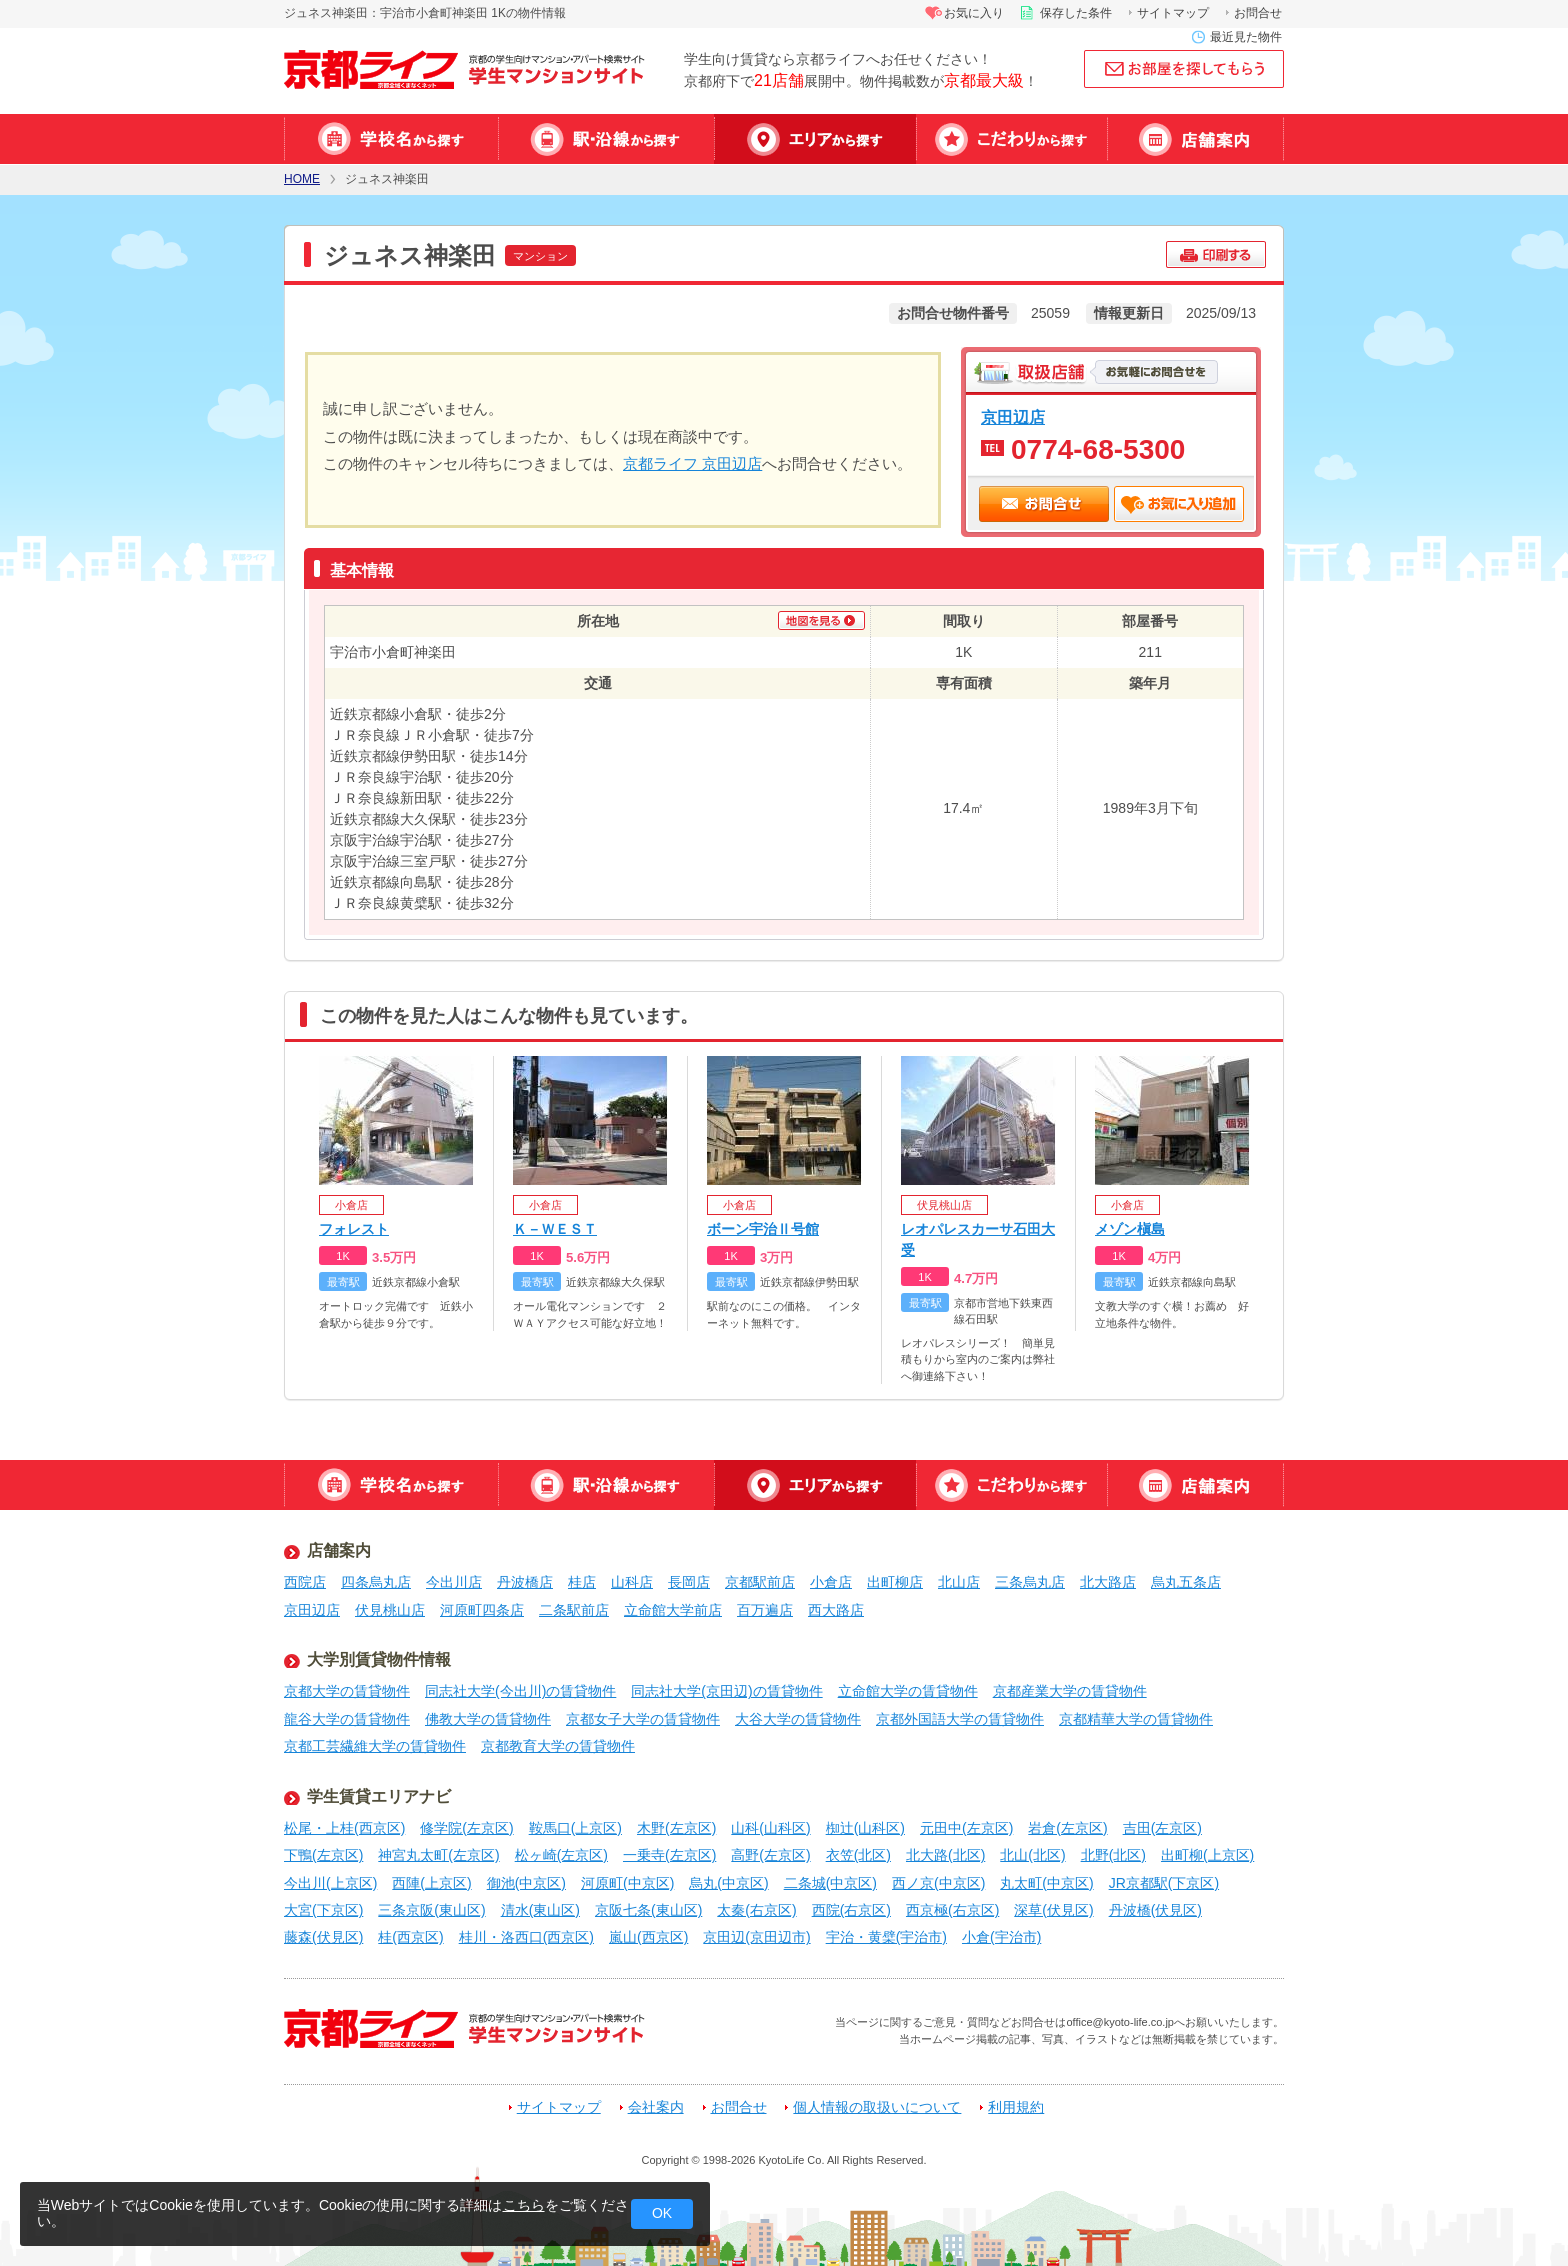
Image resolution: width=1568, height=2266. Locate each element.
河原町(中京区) (627, 1883)
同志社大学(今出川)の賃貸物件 (520, 1691)
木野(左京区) (676, 1828)
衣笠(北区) (858, 1855)
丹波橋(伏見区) (1155, 1910)
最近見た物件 (1246, 37)
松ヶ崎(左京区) (561, 1855)
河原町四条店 (482, 1610)
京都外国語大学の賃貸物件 (960, 1719)
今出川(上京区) (330, 1883)
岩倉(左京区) (1067, 1828)
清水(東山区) (540, 1910)
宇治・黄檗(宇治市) (886, 1937)
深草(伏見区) (1053, 1910)
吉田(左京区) (1162, 1828)
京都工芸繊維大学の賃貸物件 (375, 1746)
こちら (524, 2205)
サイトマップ (1173, 13)
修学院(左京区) (466, 1828)
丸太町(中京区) (1046, 1883)
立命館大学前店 (673, 1610)
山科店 (632, 1582)
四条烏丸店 (376, 1582)
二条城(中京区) (830, 1883)
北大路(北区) (945, 1855)
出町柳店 (895, 1582)
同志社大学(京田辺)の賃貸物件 (726, 1691)
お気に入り (974, 13)
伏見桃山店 (390, 1610)
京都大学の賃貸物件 (347, 1691)
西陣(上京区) (431, 1883)
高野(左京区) (770, 1855)
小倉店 (831, 1582)
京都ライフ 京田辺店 (692, 463)
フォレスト (354, 1229)
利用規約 (1016, 2107)
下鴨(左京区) (323, 1855)
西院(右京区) (851, 1910)
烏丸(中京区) (728, 1883)
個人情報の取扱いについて (877, 2107)
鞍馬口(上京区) (575, 1828)
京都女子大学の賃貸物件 (643, 1719)
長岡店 (689, 1582)
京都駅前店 (760, 1582)
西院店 (305, 1582)
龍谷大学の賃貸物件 (347, 1719)
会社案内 (656, 2107)
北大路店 (1108, 1582)
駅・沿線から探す (606, 139)
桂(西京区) (410, 1937)
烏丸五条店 (1186, 1582)
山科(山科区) (770, 1828)
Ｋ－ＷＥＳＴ (555, 1229)
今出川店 (454, 1582)
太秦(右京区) (756, 1910)
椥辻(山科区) (865, 1828)
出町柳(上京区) (1207, 1855)
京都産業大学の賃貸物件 (1070, 1691)
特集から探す (1011, 139)
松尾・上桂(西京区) (344, 1828)
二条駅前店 (574, 1610)
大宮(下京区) (323, 1910)
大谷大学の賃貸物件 (798, 1719)
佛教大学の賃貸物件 (488, 1719)
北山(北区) (1032, 1855)
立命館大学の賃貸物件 (908, 1691)
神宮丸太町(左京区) (438, 1855)
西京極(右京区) (952, 1910)
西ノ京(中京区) (938, 1883)
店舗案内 (1195, 139)
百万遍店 (765, 1610)
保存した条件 (1076, 13)
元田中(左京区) (966, 1828)
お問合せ (1258, 13)
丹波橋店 (525, 1582)
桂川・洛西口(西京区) (526, 1937)
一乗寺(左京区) (669, 1855)
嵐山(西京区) (648, 1937)
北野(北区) (1113, 1855)
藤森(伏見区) (323, 1937)
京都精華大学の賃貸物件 (1136, 1719)
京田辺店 (1013, 417)
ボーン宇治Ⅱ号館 (763, 1229)
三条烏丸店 (1030, 1582)
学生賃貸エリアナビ (379, 1796)
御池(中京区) (526, 1883)
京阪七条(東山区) (648, 1910)
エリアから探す (815, 139)
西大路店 (836, 1610)
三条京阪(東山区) (431, 1910)
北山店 (959, 1582)
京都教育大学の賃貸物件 (558, 1746)
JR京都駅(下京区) (1164, 1883)
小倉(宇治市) (1001, 1937)
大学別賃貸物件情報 (379, 1659)
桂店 (582, 1582)
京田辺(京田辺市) (756, 1937)
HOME (302, 179)
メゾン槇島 (1130, 1229)
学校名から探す (391, 139)
